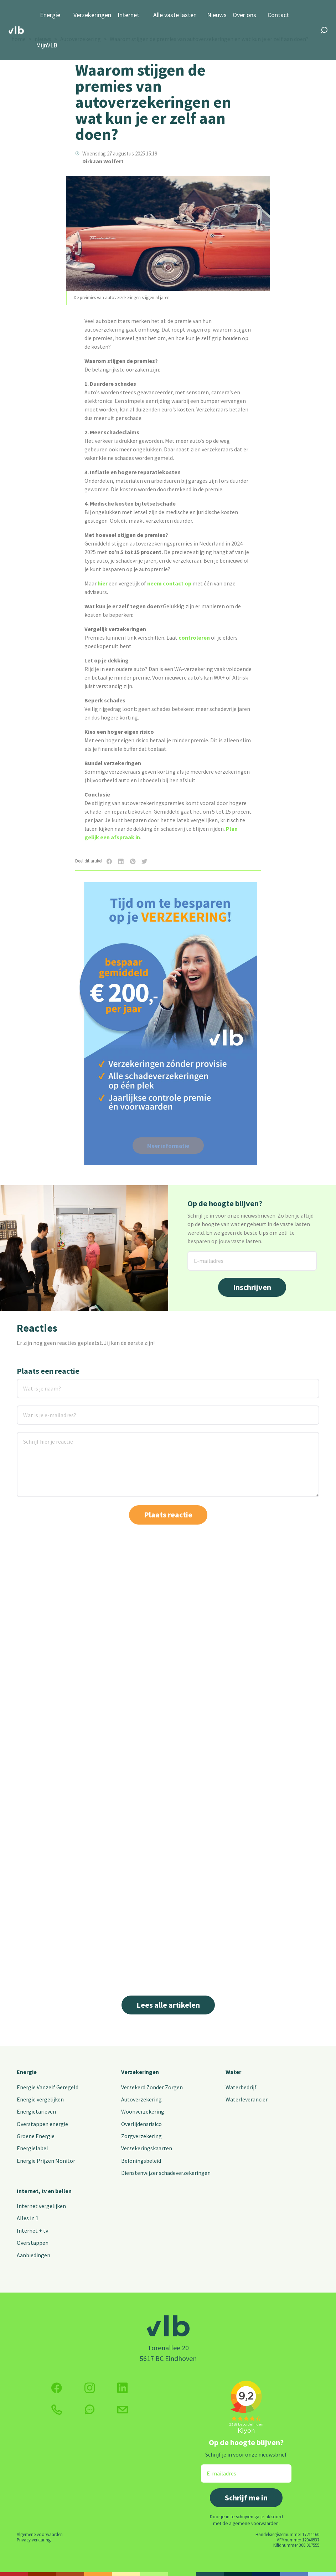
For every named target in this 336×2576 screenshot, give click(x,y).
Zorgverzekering (141, 2136)
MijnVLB (46, 45)
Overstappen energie (42, 2123)
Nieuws (217, 15)
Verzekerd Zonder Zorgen (152, 2087)
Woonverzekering (142, 2111)
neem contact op (169, 583)
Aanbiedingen (33, 2255)
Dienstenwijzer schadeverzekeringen (166, 2172)
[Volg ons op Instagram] (89, 2387)
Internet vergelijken (41, 2205)
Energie (50, 15)
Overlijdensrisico (141, 2123)
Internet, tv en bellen (44, 2191)
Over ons (244, 15)
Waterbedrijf (241, 2087)
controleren (194, 637)
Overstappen (32, 2242)
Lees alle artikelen (168, 2005)
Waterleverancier (247, 2099)
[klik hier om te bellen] (56, 2410)
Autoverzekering (141, 2099)
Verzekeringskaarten (146, 2148)
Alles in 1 (27, 2218)
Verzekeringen (92, 15)
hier (103, 583)
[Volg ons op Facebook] (56, 2387)
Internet (128, 15)
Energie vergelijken (40, 2099)
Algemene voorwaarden (40, 2534)
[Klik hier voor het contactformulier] (122, 2410)
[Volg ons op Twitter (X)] (122, 2387)
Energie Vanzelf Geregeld (47, 2087)
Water (233, 2072)
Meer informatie (168, 1145)
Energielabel (32, 2148)
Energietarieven (36, 2111)
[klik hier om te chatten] (90, 2409)
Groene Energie (36, 2136)
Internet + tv (32, 2230)
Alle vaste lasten (175, 15)
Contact (278, 15)
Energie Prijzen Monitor (46, 2160)
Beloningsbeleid (141, 2160)
